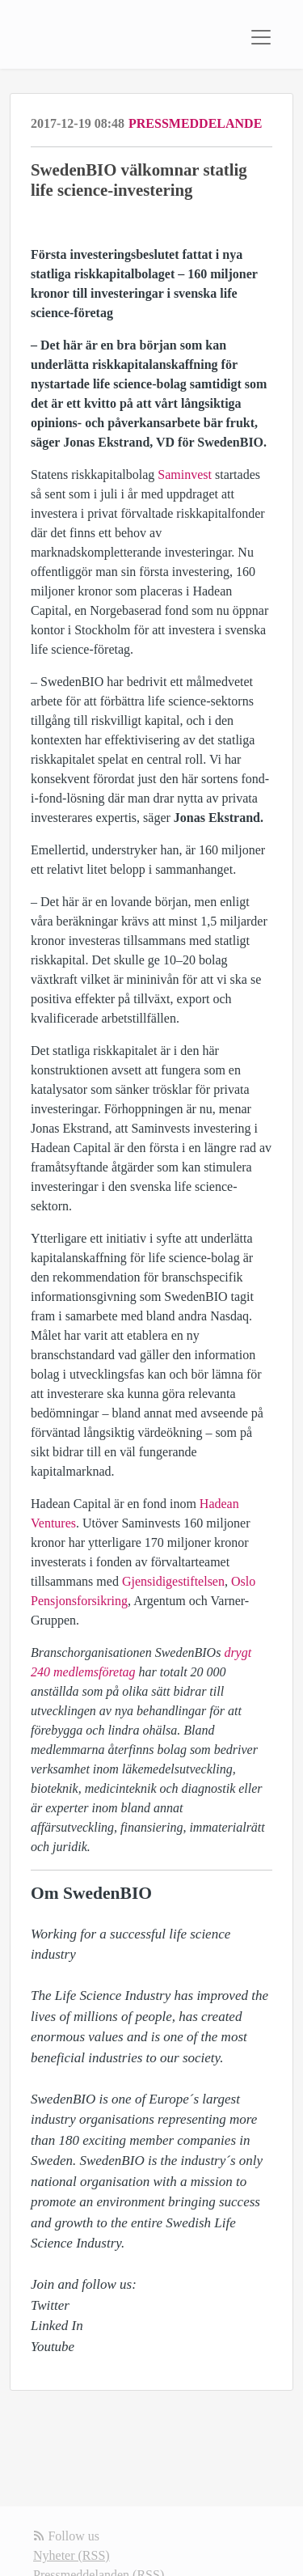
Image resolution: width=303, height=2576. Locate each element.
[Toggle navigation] (261, 37)
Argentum (159, 1601)
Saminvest (185, 474)
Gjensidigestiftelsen (173, 1581)
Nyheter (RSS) (71, 2555)
